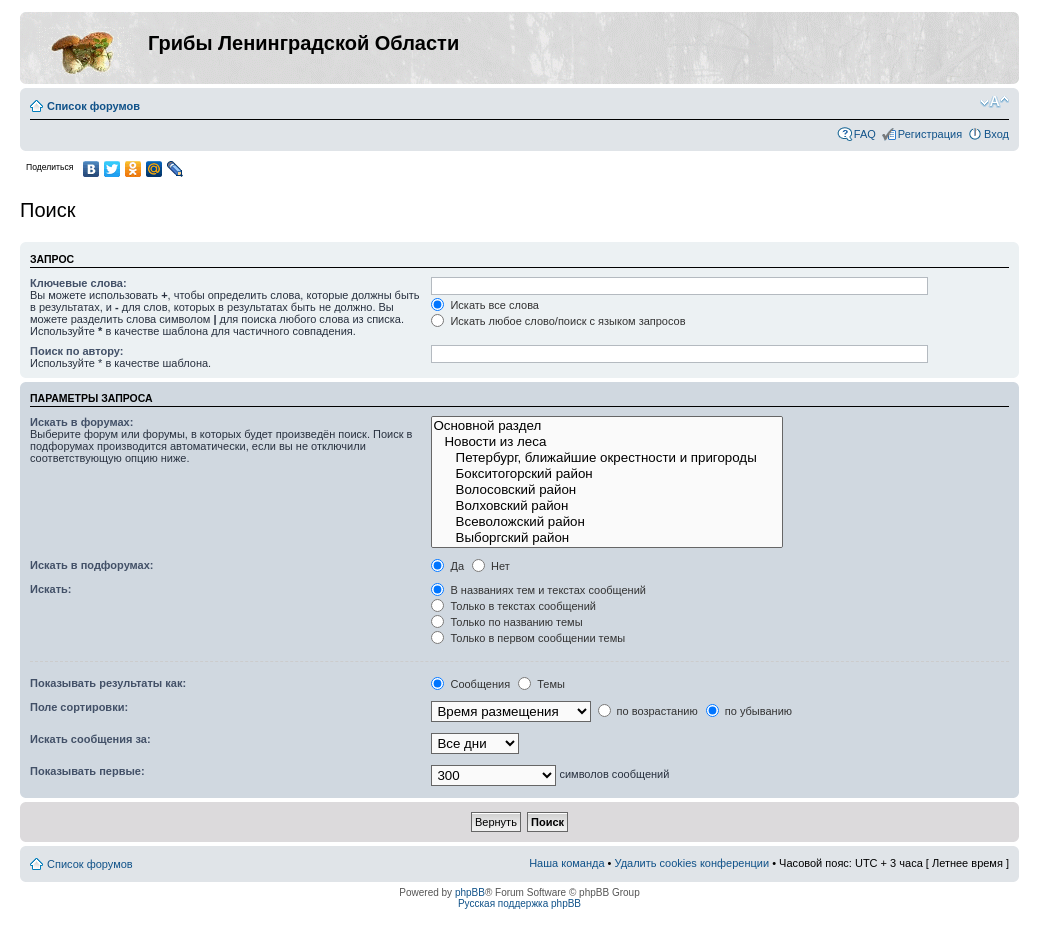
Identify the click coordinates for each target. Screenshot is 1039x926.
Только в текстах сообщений (513, 606)
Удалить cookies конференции (692, 863)
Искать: (50, 589)
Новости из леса (607, 442)
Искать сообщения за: (90, 739)
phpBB (470, 892)
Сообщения (470, 684)
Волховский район (607, 506)
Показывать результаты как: (108, 683)
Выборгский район (607, 538)
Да (447, 566)
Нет (491, 566)
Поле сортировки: (79, 707)
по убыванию (749, 711)
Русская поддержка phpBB (519, 903)
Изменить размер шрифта (994, 102)
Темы (541, 684)
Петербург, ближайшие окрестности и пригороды (607, 458)
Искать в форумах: (81, 422)
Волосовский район (607, 490)
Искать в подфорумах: (92, 565)
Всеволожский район (607, 522)
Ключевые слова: (78, 283)
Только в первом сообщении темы (528, 638)
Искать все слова (485, 305)
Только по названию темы (506, 622)
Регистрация (930, 134)
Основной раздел (607, 426)
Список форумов (93, 106)
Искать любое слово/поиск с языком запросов (558, 321)
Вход (996, 134)
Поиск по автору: (76, 351)
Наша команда (566, 863)
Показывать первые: (87, 771)
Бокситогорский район (607, 474)
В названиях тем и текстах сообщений (538, 590)
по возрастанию (648, 711)
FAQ (865, 134)
